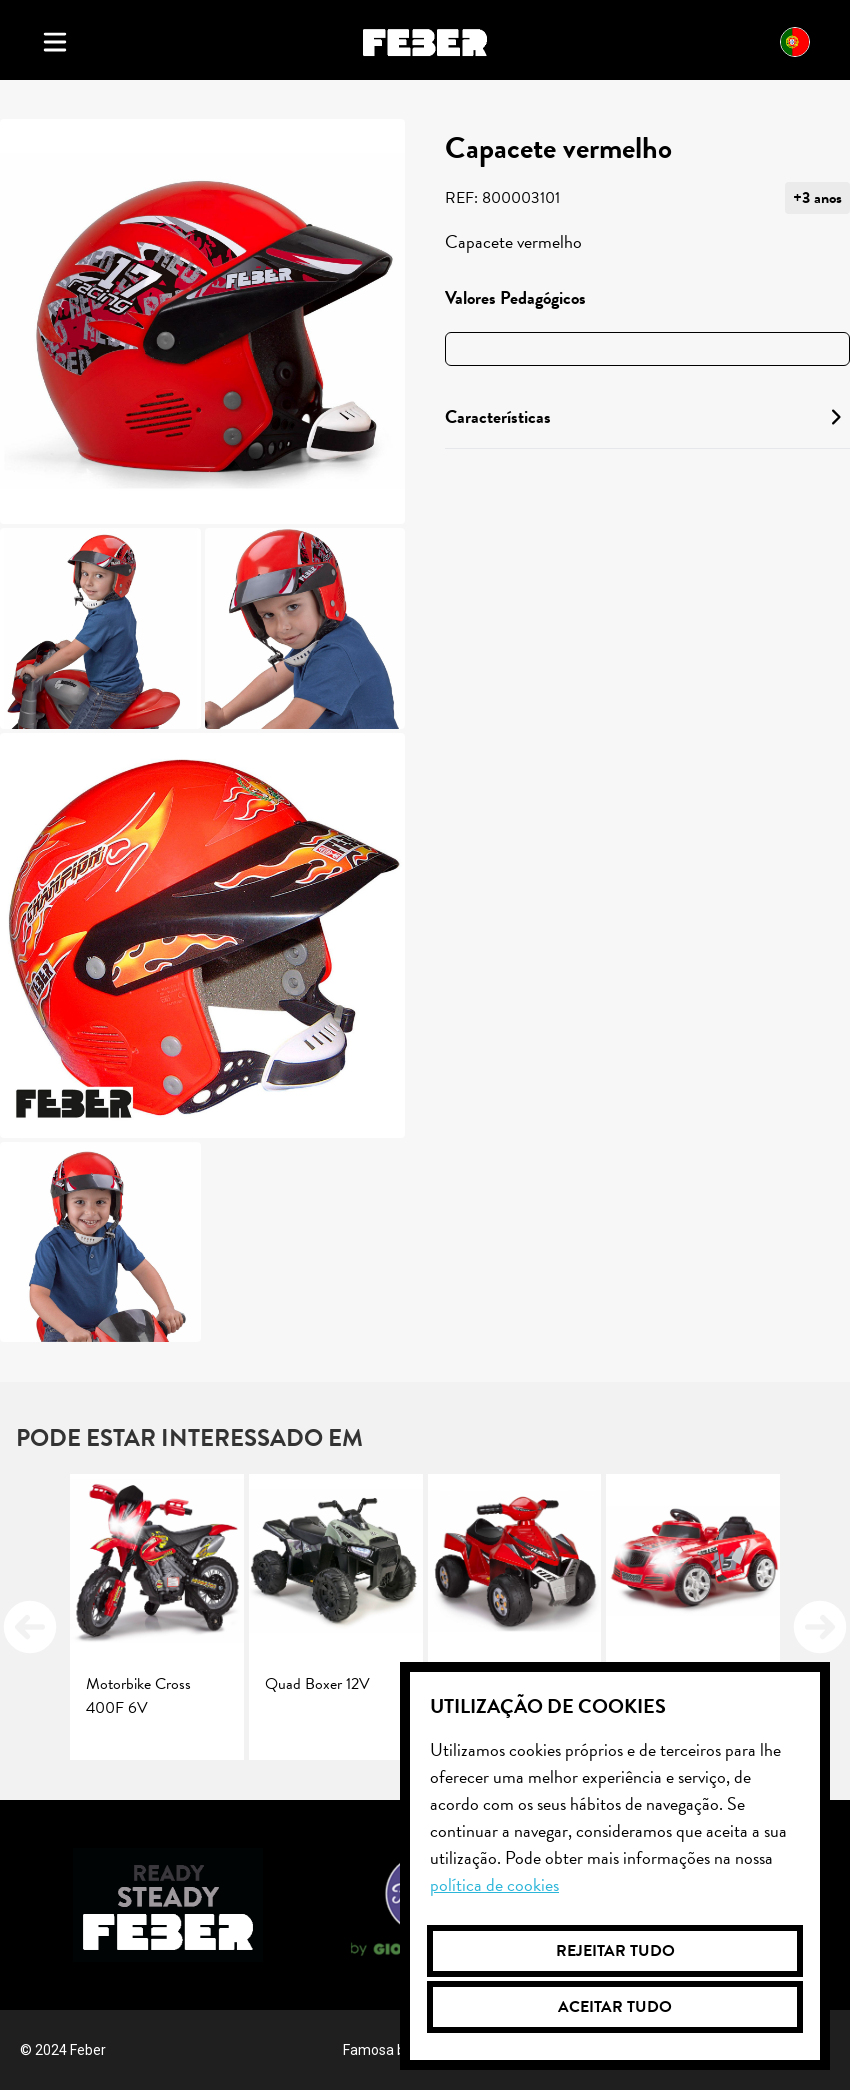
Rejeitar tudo (615, 1951)
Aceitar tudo (615, 2007)
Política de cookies (494, 1884)
